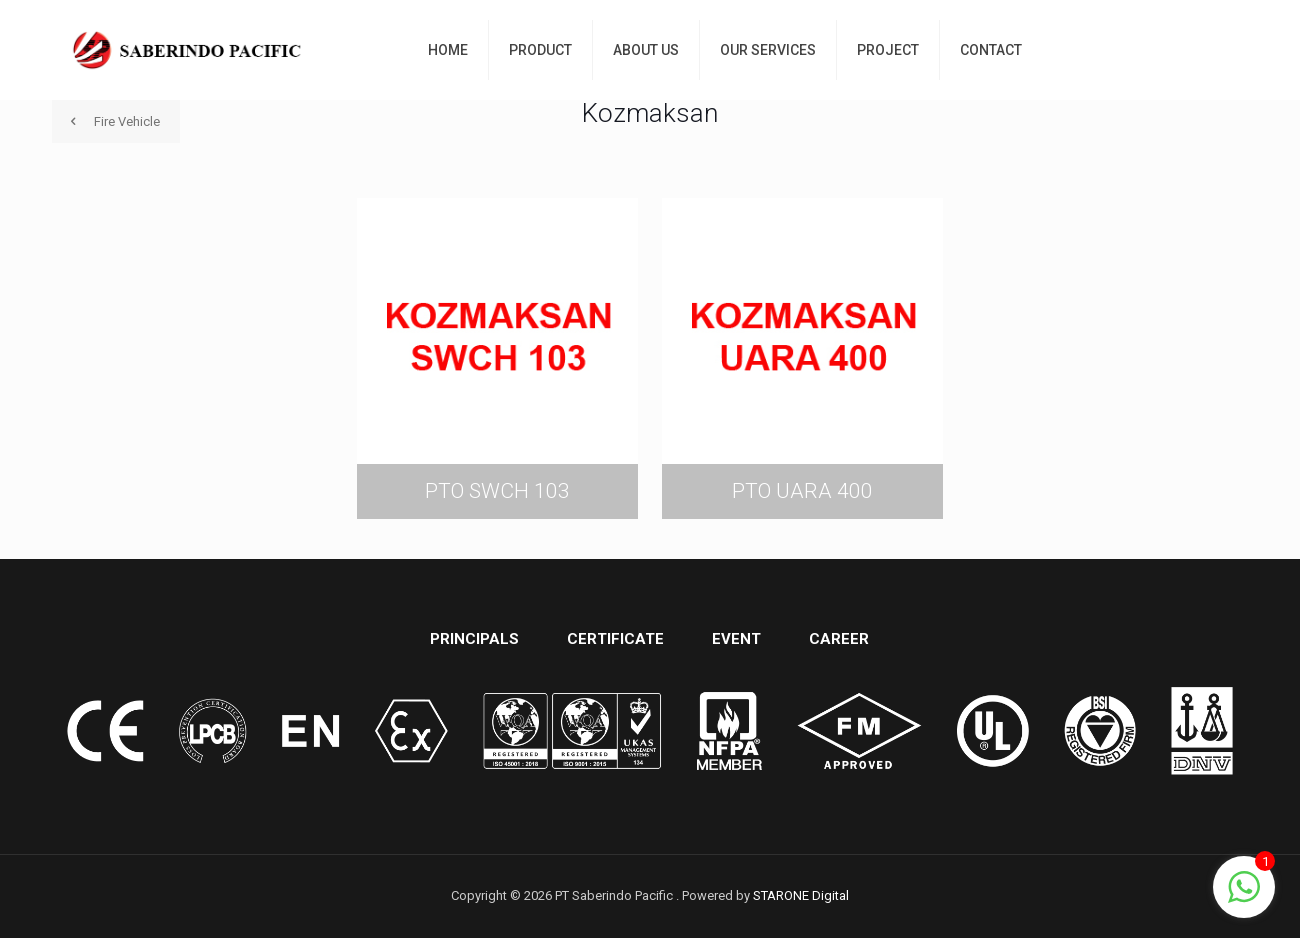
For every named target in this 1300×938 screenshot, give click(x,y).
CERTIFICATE (615, 639)
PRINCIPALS (474, 639)
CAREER (839, 639)
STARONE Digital (801, 895)
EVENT (736, 639)
